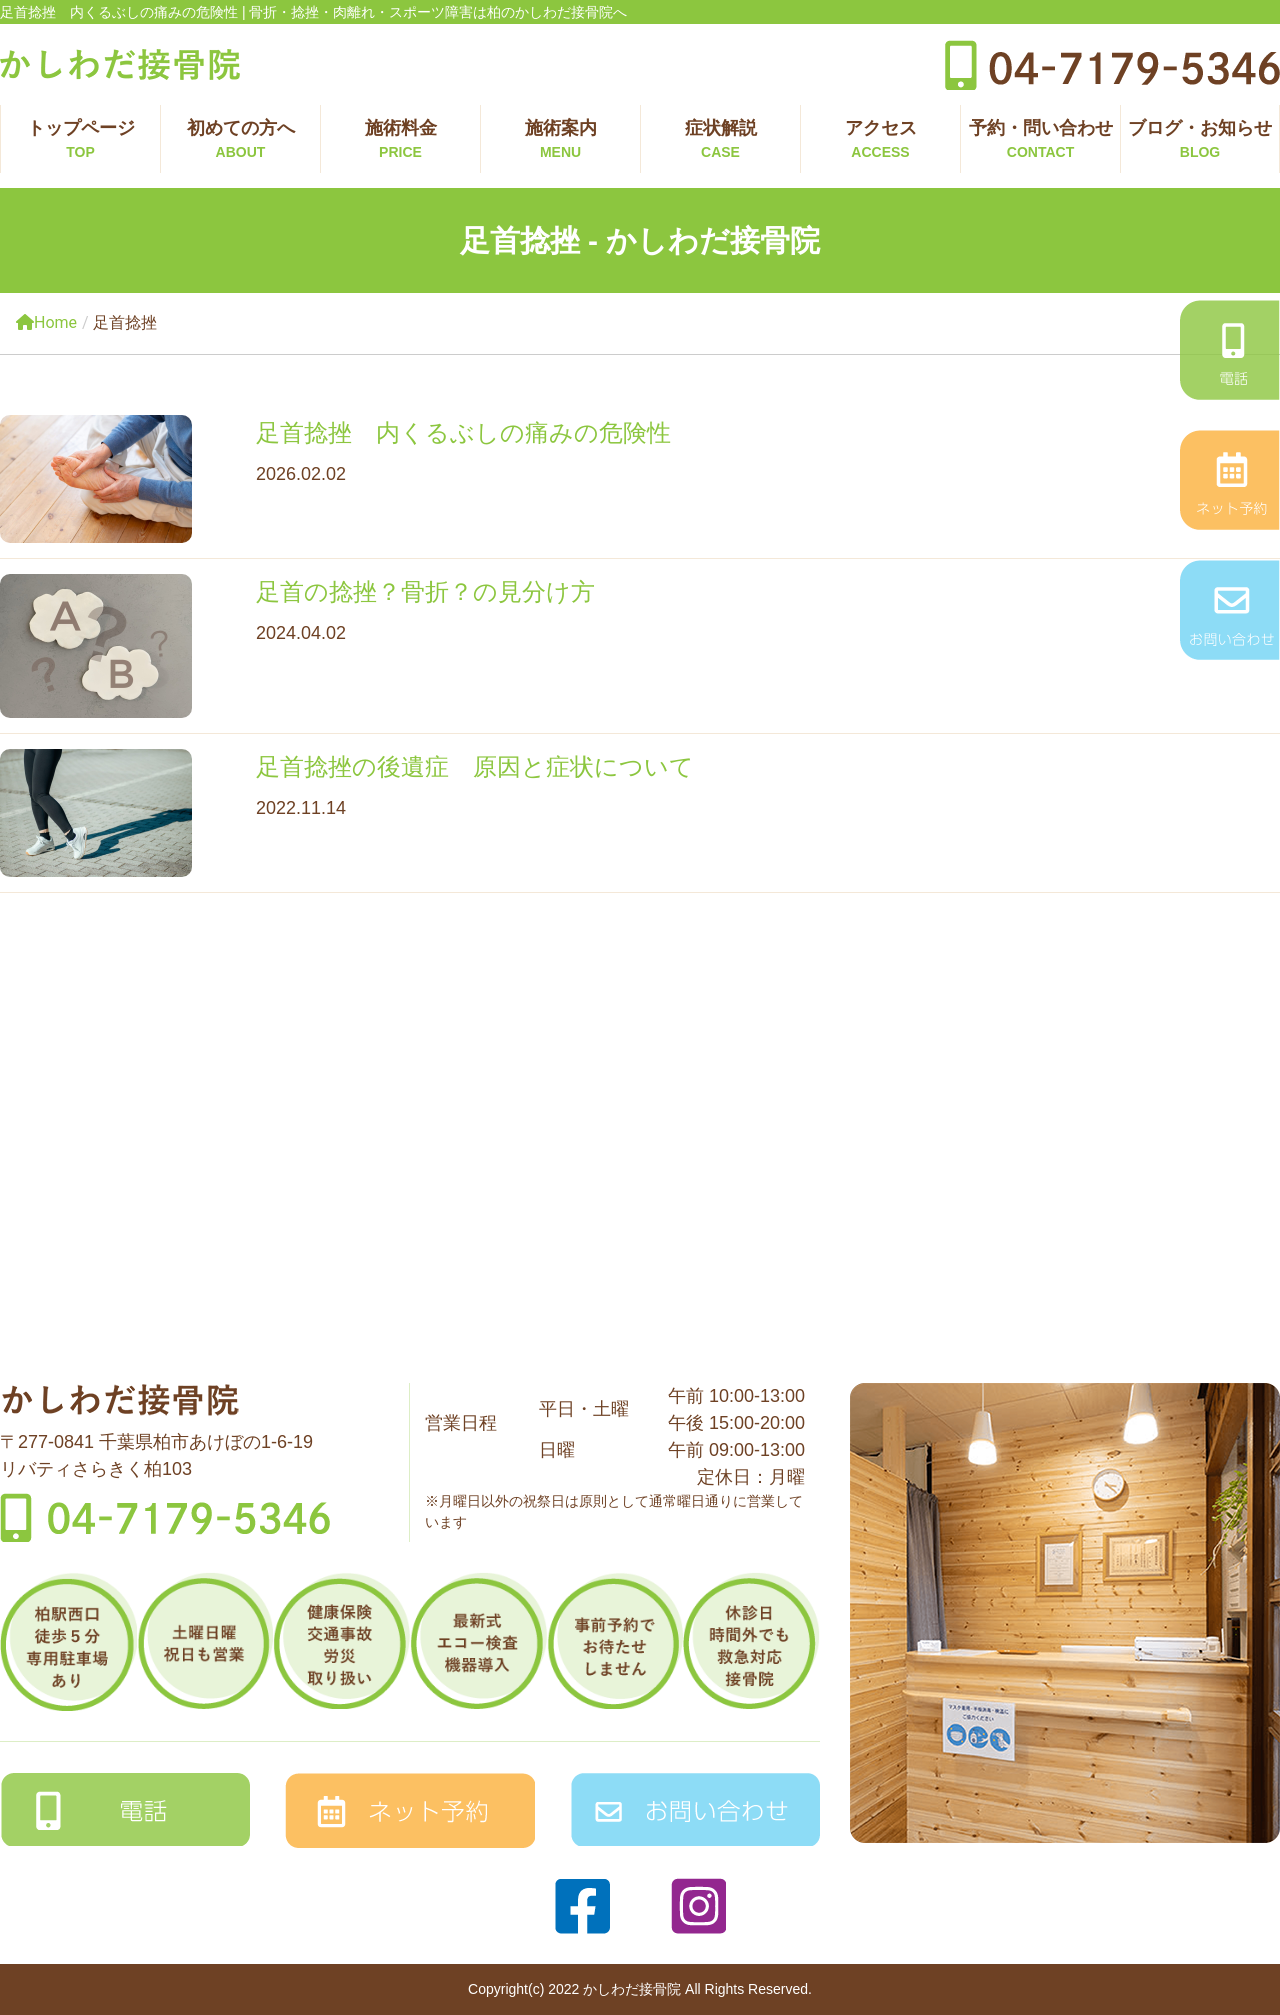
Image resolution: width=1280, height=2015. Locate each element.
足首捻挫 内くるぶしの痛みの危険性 (463, 432)
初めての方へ (240, 140)
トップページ (80, 140)
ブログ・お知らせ (1200, 140)
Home (46, 322)
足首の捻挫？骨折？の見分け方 (425, 591)
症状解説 (720, 140)
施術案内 (560, 140)
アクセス (880, 140)
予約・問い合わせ (1040, 140)
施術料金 (400, 140)
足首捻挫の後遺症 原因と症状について (475, 766)
